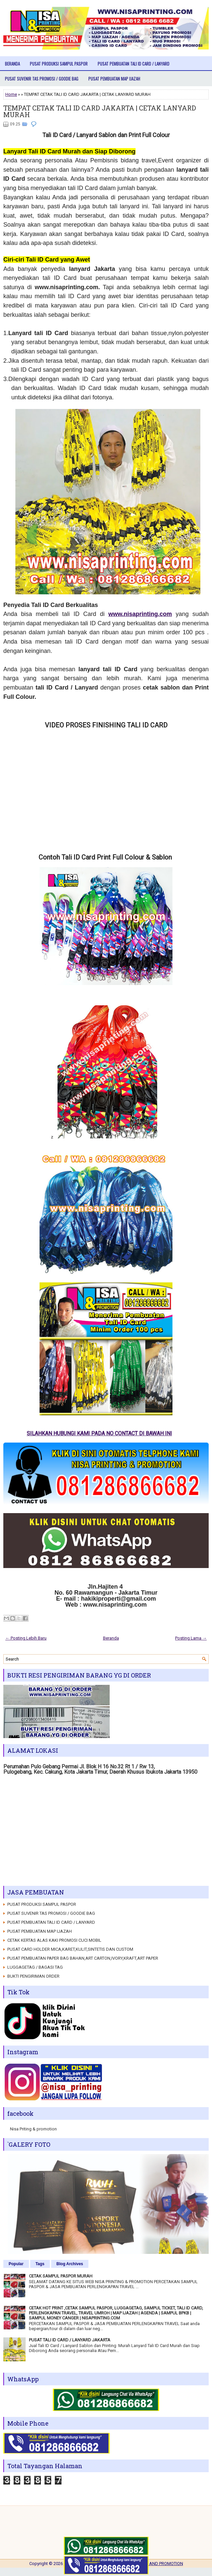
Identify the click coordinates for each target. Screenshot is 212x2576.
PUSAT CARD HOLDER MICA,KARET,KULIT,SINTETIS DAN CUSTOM (70, 1949)
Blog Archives (69, 2264)
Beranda (12, 63)
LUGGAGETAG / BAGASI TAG (35, 1967)
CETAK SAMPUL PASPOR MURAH (60, 2276)
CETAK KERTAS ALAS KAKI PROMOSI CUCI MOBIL (54, 1940)
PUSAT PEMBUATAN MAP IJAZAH (114, 78)
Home (11, 94)
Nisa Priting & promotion (33, 2128)
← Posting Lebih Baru (26, 1638)
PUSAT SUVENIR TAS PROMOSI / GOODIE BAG (41, 78)
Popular (16, 2264)
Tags (40, 2264)
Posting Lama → (191, 1638)
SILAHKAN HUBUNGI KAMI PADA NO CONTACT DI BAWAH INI (104, 1433)
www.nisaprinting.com (140, 614)
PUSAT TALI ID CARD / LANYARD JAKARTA (69, 2339)
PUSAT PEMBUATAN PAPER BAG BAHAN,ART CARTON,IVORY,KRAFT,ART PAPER (82, 1958)
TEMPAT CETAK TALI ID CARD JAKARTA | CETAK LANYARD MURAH (99, 111)
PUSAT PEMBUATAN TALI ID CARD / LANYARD (133, 63)
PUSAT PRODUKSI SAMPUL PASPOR (59, 63)
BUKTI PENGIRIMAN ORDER (33, 1976)
